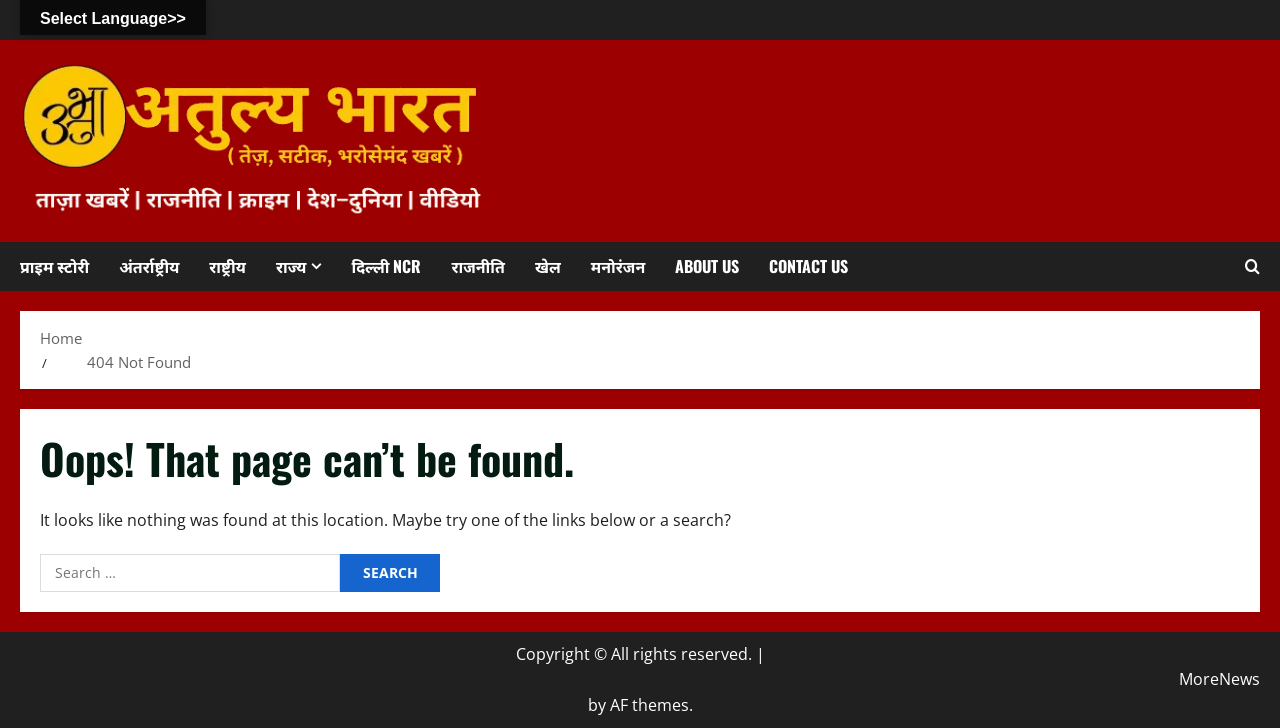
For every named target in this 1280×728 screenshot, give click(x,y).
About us (707, 266)
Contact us (808, 266)
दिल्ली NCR (386, 266)
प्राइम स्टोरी (54, 266)
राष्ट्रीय (227, 266)
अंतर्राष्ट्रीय (149, 266)
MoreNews (1219, 679)
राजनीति (478, 266)
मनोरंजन (618, 266)
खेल (548, 266)
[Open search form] (1252, 267)
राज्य (291, 266)
